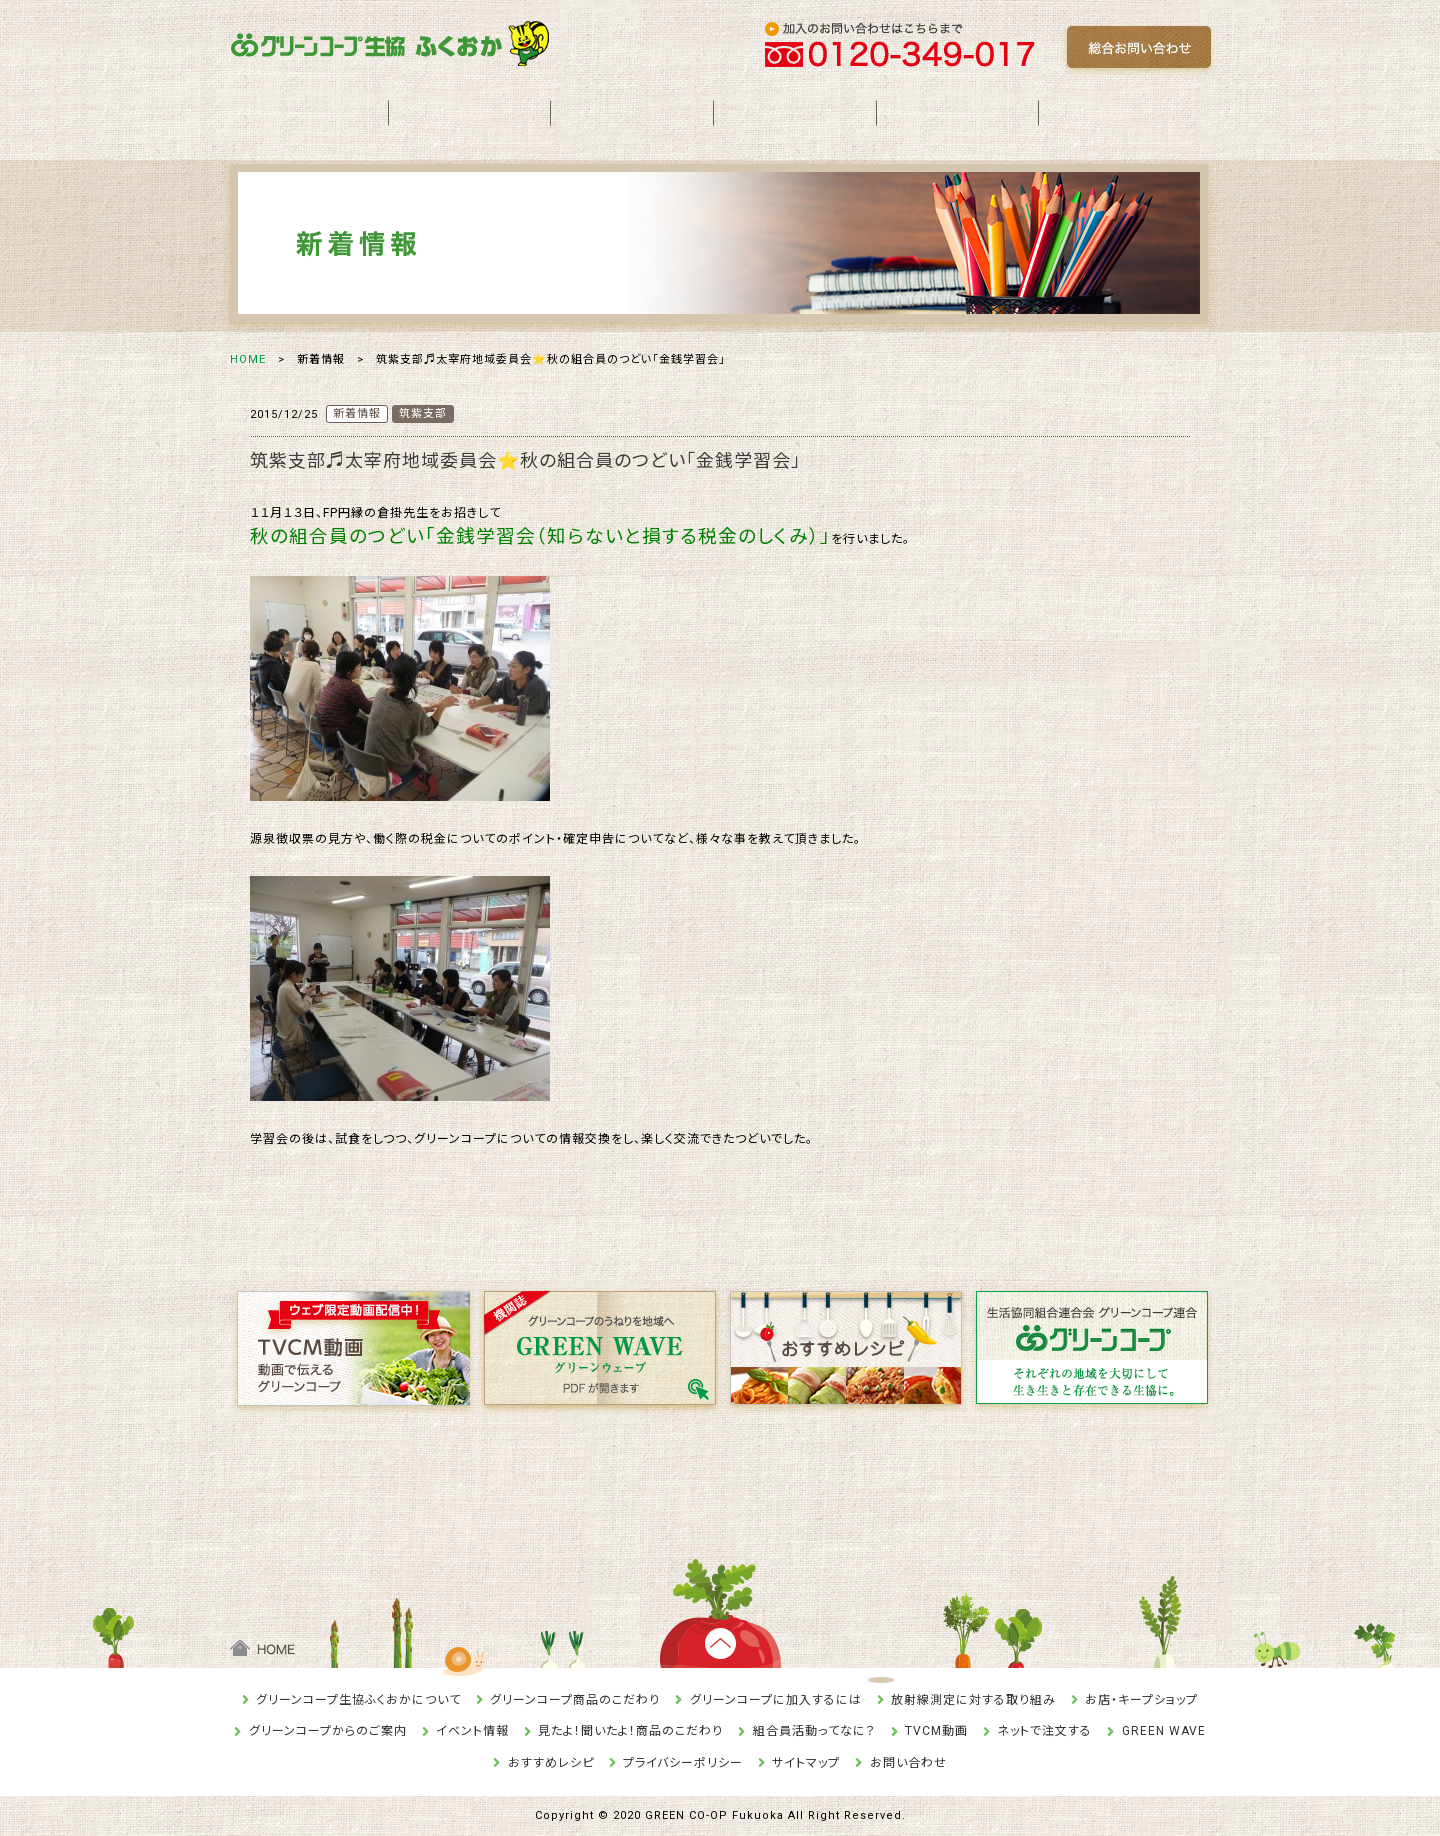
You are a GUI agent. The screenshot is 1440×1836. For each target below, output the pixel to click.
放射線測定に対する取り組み (973, 1700)
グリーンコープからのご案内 (328, 1731)
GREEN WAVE (1164, 1731)
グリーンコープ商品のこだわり (575, 1700)
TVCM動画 (936, 1731)
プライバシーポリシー (683, 1763)
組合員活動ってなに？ (814, 1731)
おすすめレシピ (551, 1763)
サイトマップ (806, 1763)
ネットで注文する (1044, 1731)
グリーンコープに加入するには (776, 1700)
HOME (248, 359)
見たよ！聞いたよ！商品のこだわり (630, 1731)
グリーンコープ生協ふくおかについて (358, 1700)
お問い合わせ (908, 1763)
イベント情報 (472, 1731)
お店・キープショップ (1141, 1700)
